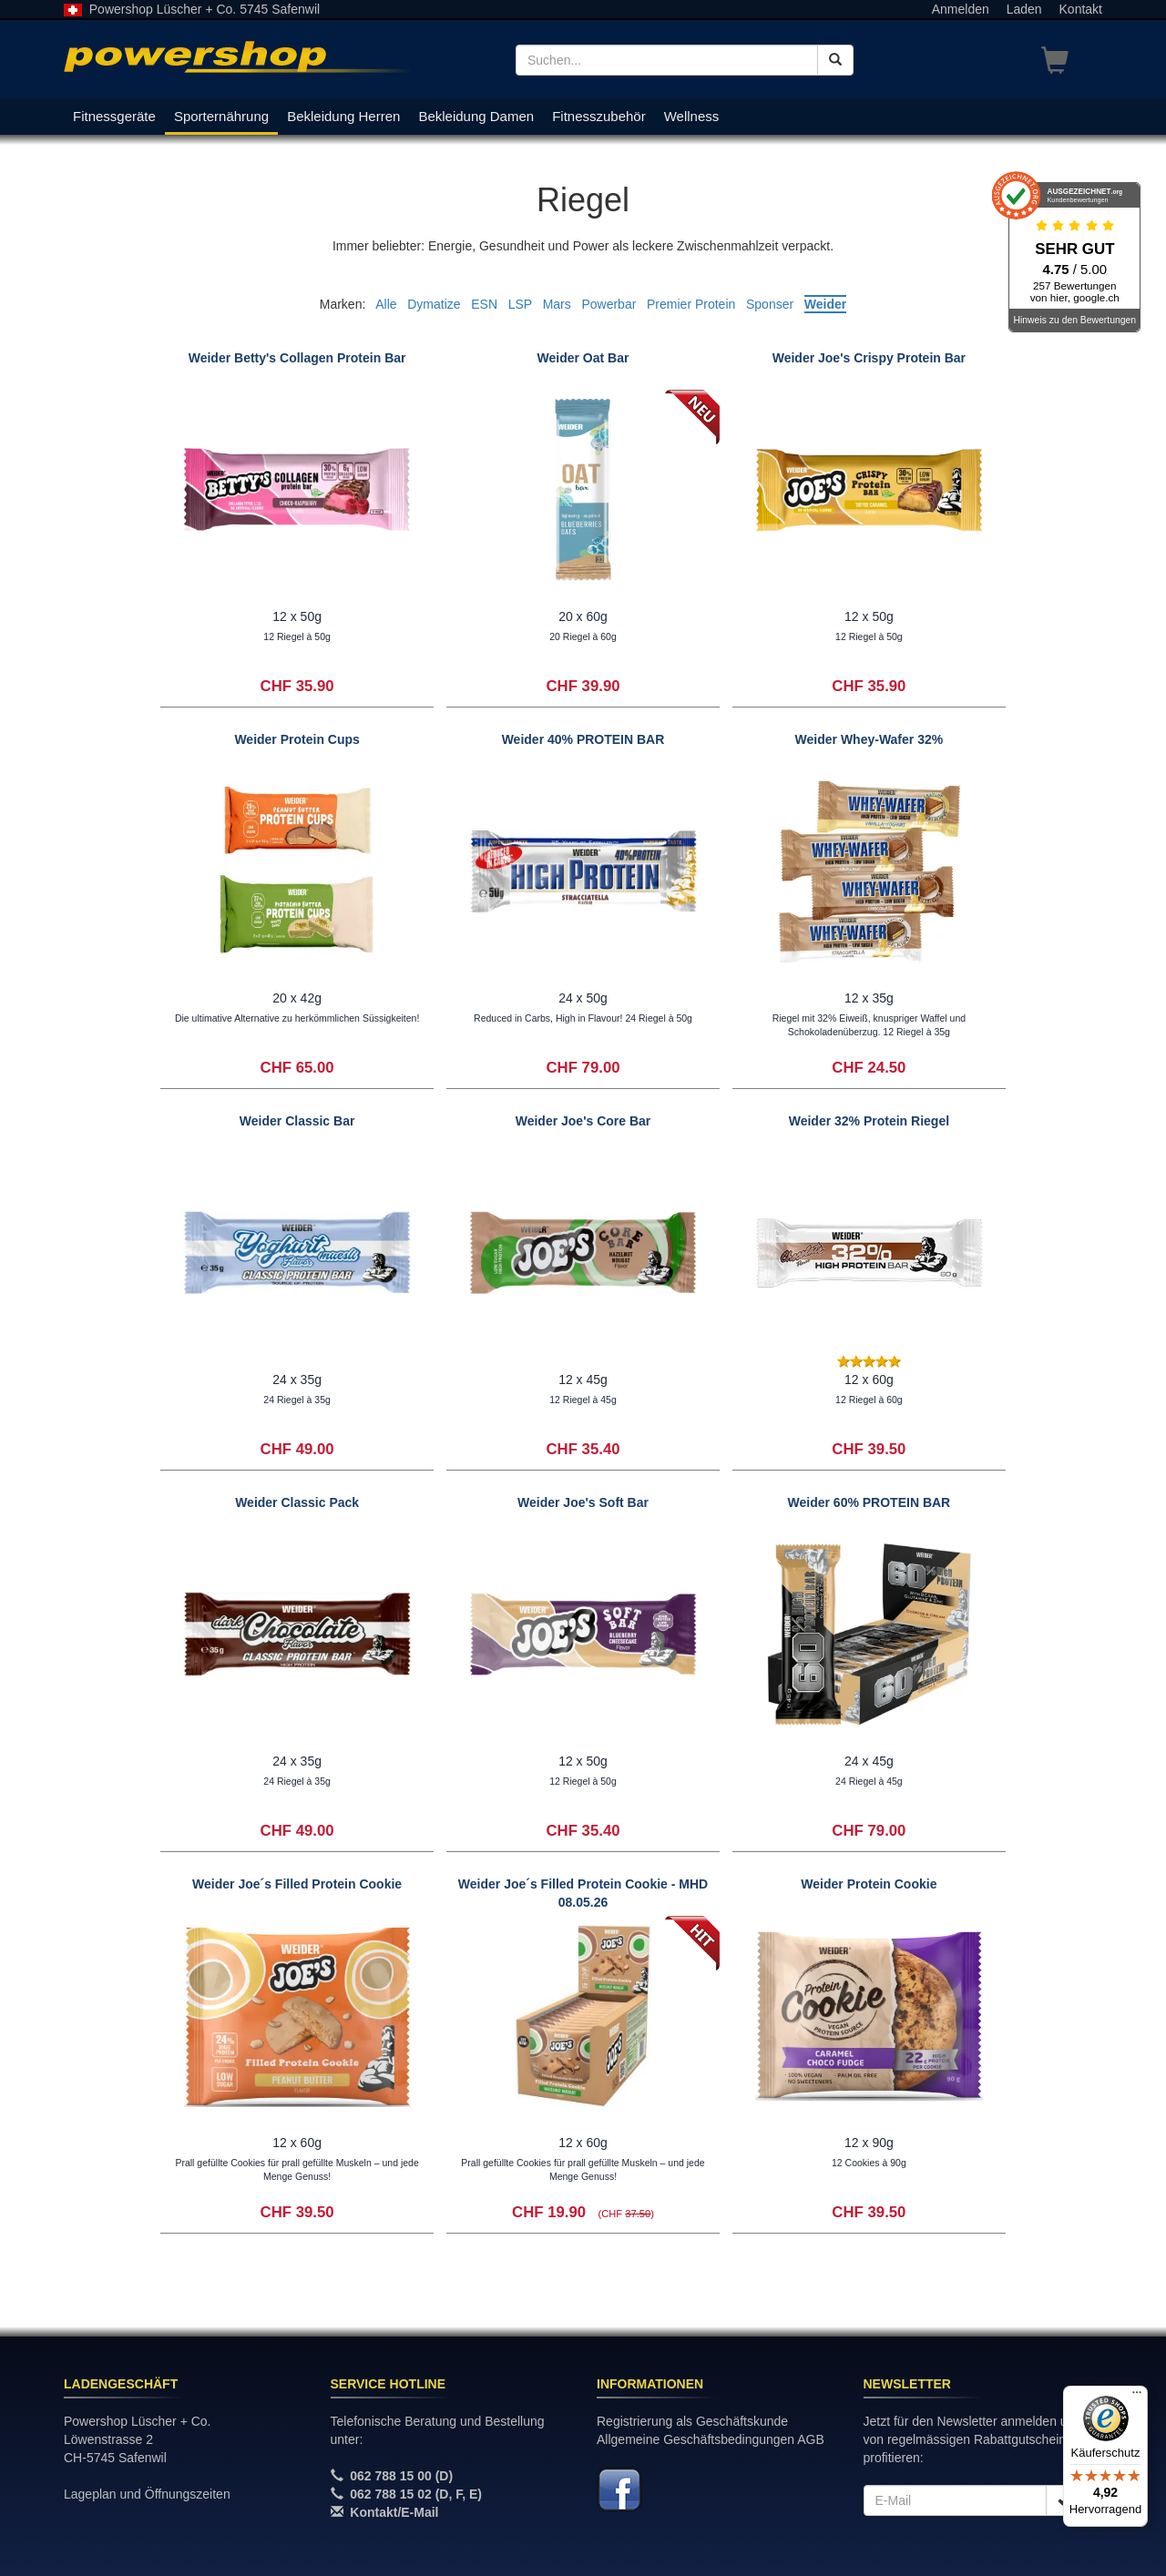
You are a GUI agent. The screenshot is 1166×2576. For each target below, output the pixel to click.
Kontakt (1080, 9)
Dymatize (433, 304)
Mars (557, 304)
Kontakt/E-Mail (394, 2512)
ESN (484, 304)
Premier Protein (691, 304)
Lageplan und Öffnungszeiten (147, 2494)
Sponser (769, 304)
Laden (1024, 9)
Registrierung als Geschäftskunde (692, 2421)
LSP (520, 304)
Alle (385, 304)
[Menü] (1137, 2397)
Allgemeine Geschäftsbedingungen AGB (710, 2439)
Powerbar (608, 304)
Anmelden (960, 9)
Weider (825, 304)
